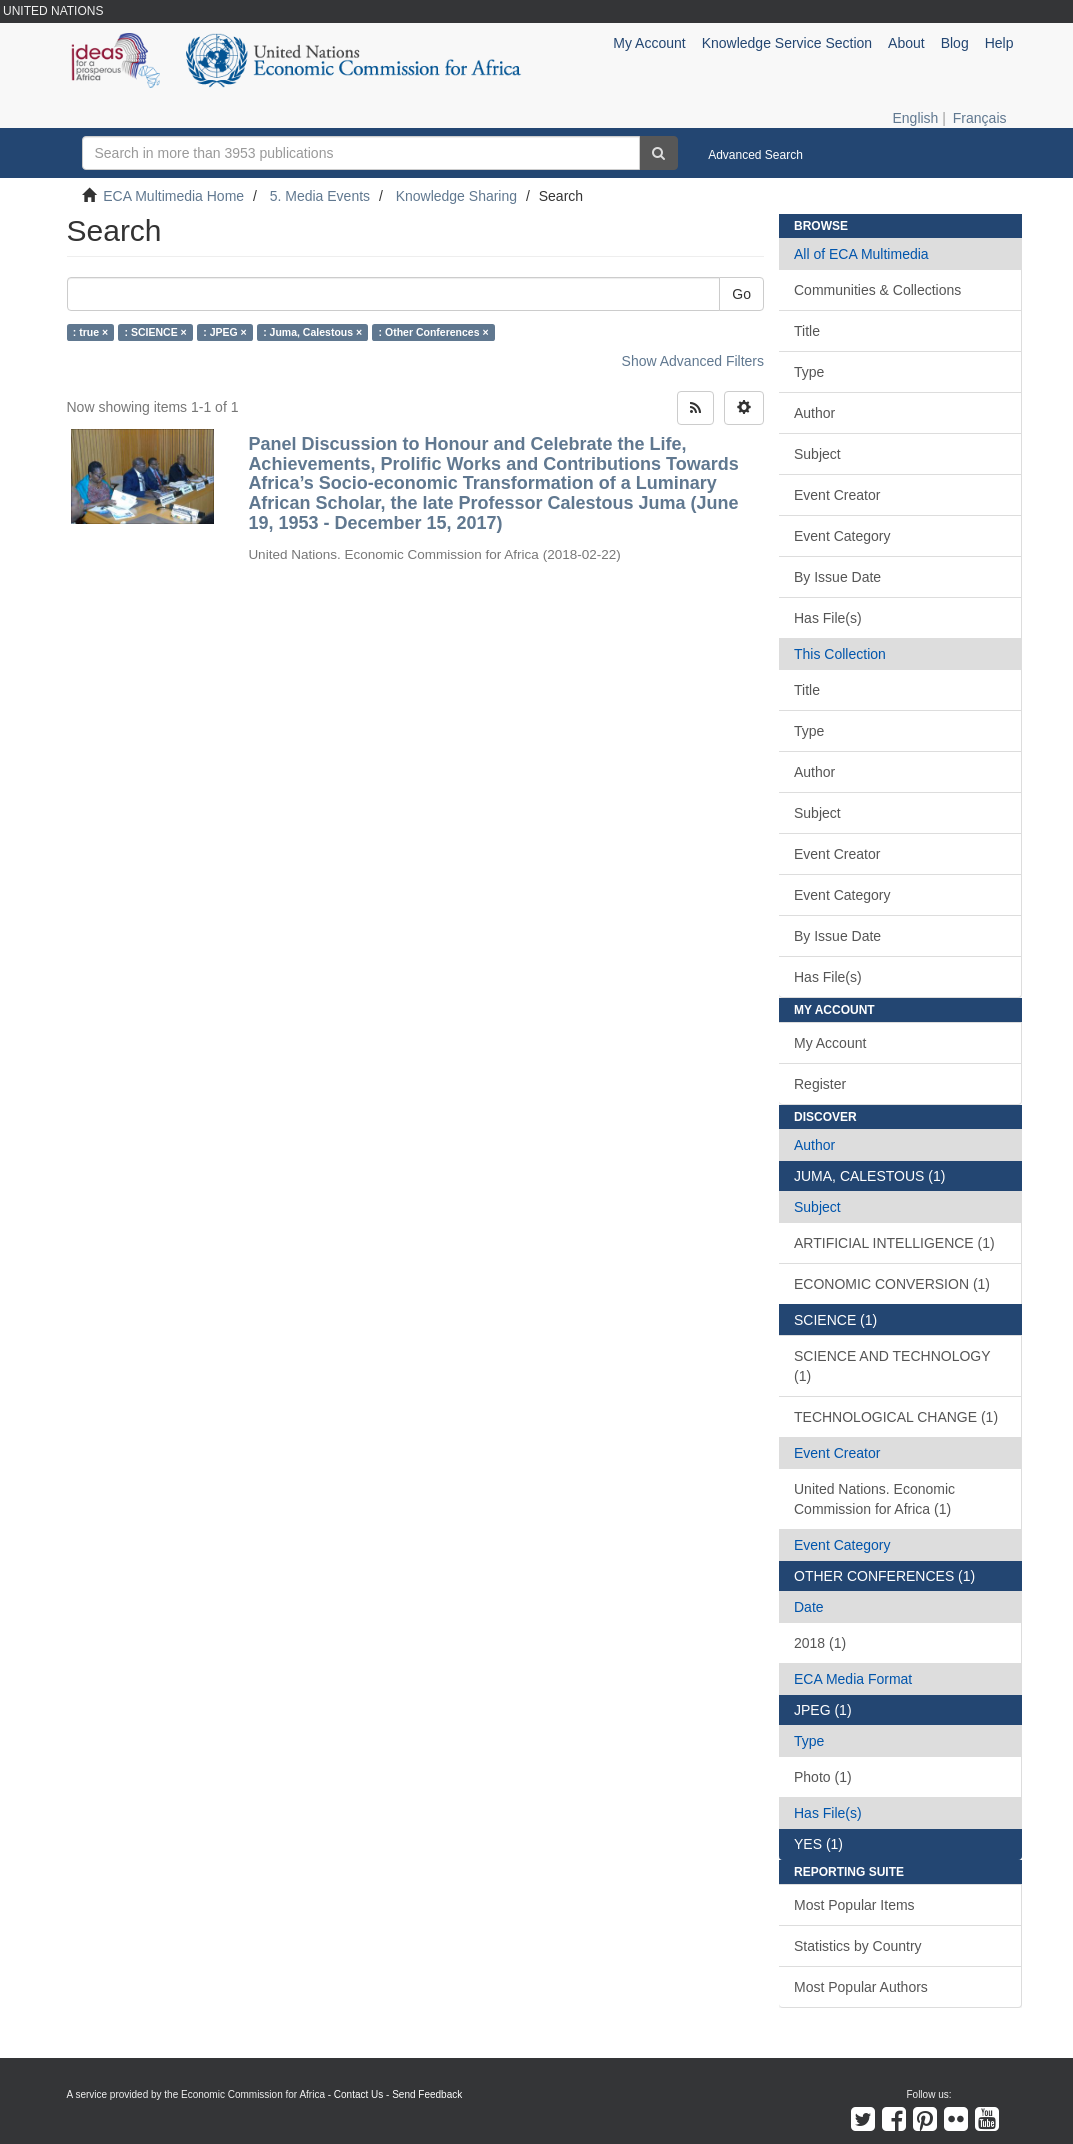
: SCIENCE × (156, 332)
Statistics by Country (858, 1946)
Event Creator (837, 495)
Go (741, 294)
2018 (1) (820, 1643)
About (906, 43)
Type (809, 372)
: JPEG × (224, 332)
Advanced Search (755, 155)
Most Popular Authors (861, 1987)
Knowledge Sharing (456, 196)
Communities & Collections (877, 290)
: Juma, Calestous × (312, 332)
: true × (90, 332)
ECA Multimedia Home (173, 196)
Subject (817, 454)
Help (999, 43)
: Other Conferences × (434, 332)
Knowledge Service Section (787, 43)
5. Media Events (320, 196)
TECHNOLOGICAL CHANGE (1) (896, 1417)
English (915, 118)
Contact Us (358, 2094)
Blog (955, 43)
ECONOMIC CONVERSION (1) (892, 1284)
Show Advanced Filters (693, 361)
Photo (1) (823, 1777)
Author (814, 413)
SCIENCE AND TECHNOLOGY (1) (892, 1366)
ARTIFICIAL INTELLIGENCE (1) (894, 1243)
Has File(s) (828, 618)
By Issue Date (837, 577)
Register (820, 1084)
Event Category (842, 536)
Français (980, 118)
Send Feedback (427, 2094)
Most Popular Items (854, 1905)
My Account (830, 1043)
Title (807, 331)
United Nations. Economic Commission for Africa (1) (874, 1499)
